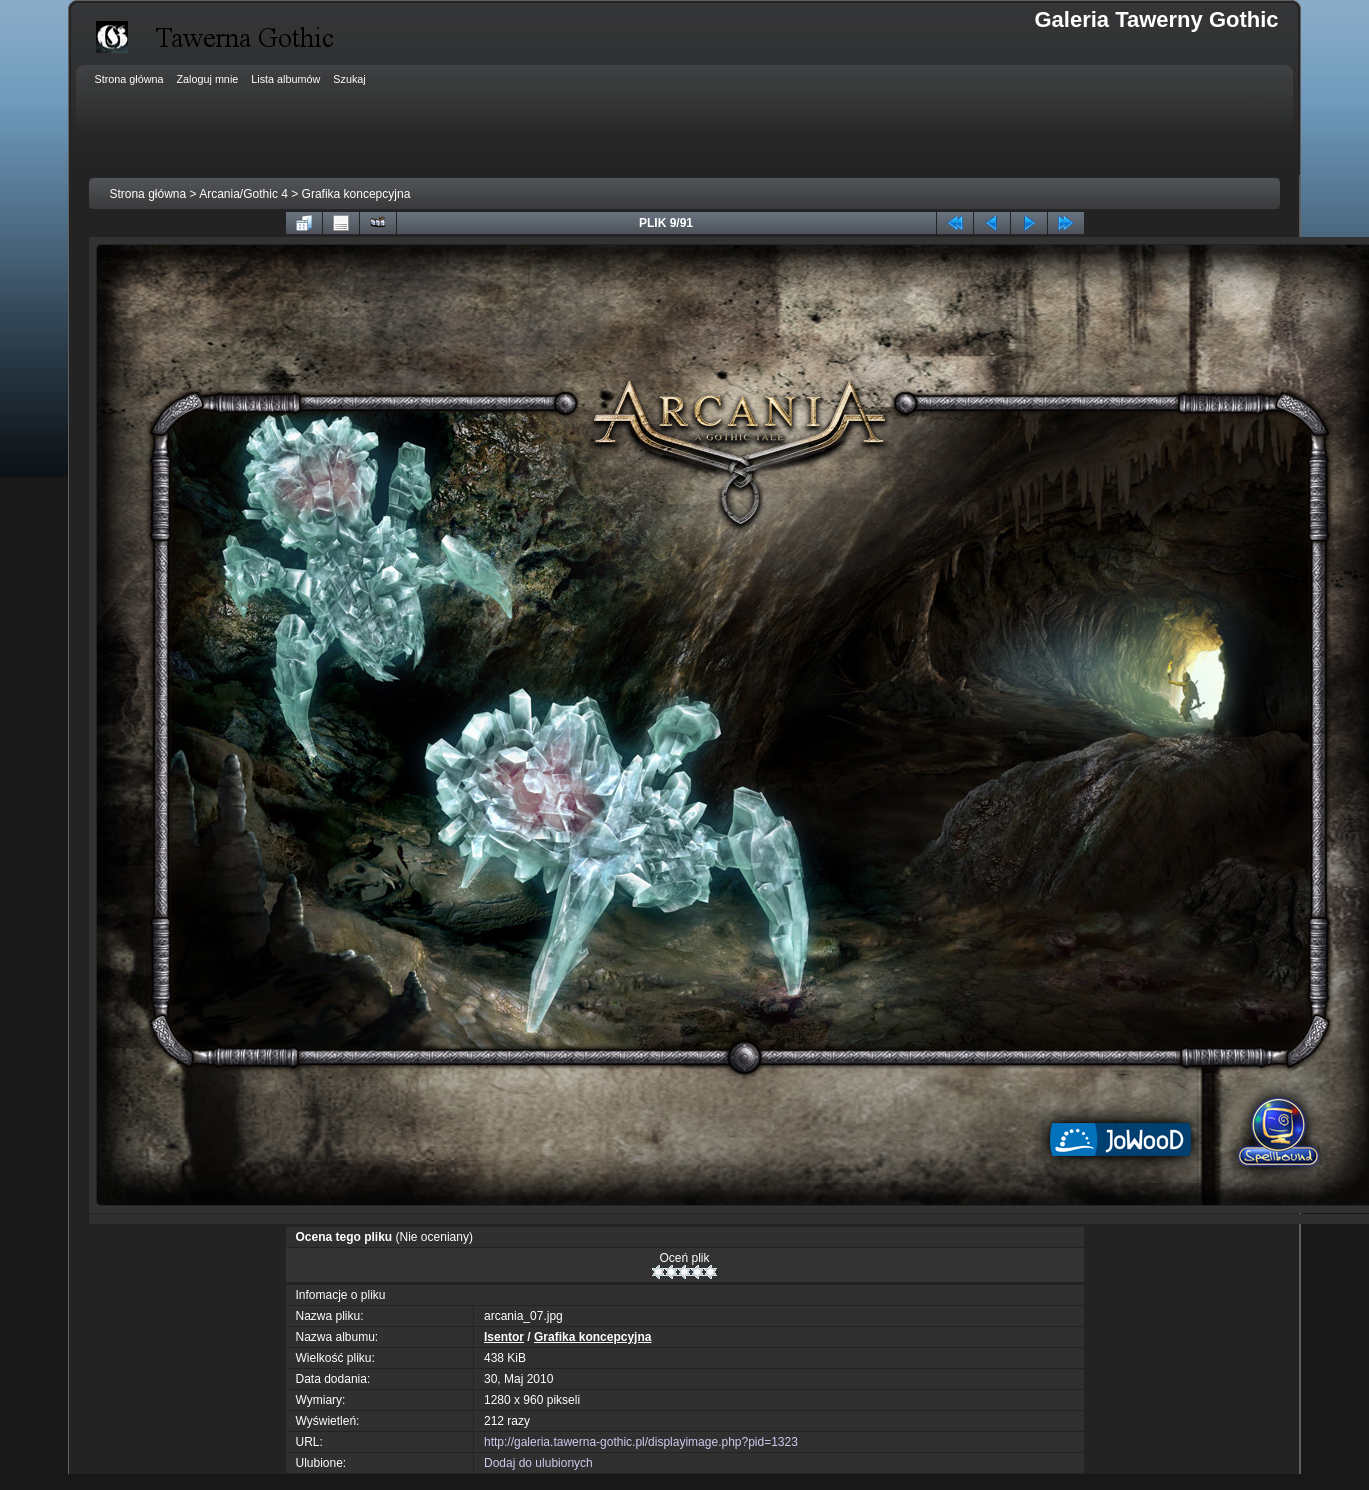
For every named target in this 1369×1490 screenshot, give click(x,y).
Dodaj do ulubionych (538, 1463)
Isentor (504, 1337)
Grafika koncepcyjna (356, 194)
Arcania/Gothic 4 (243, 194)
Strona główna (147, 194)
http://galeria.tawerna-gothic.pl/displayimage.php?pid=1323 (641, 1442)
